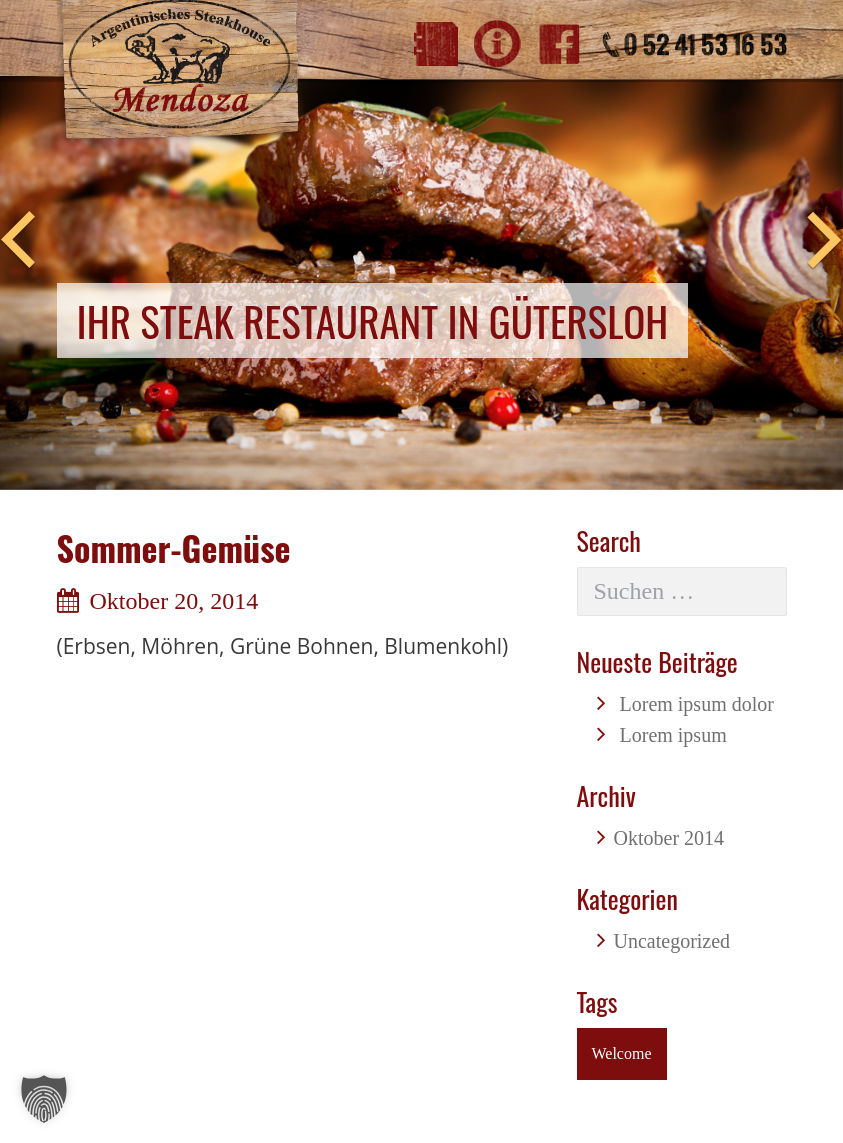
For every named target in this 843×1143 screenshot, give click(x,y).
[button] (44, 1099)
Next (825, 241)
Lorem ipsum (673, 735)
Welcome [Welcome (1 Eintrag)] (622, 1053)
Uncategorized (672, 941)
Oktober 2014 (669, 838)
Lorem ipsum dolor (697, 704)
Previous (18, 241)
